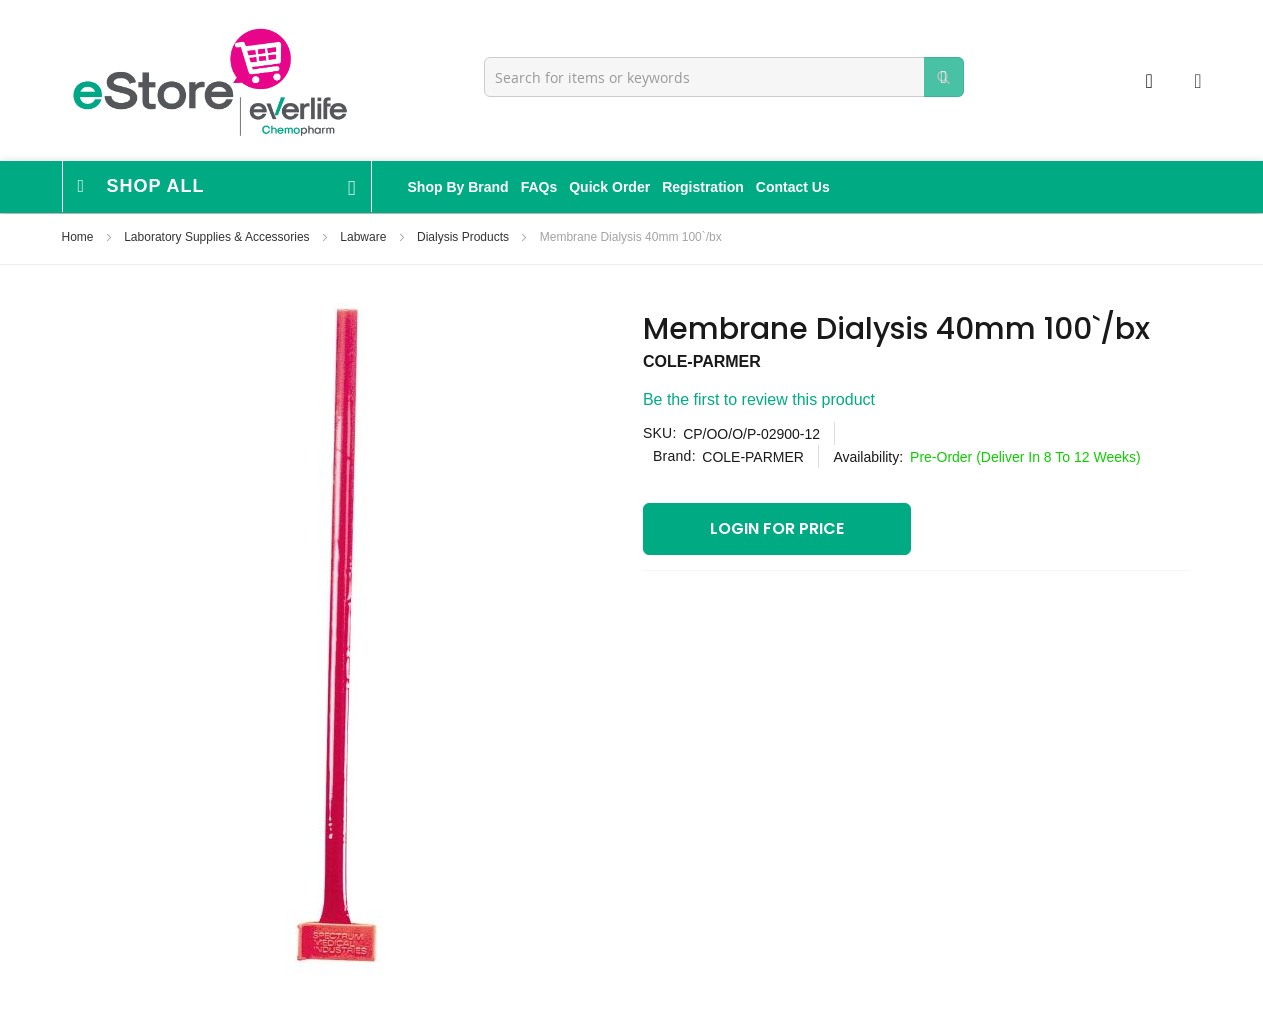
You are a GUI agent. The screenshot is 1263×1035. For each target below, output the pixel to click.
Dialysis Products (464, 237)
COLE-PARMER (702, 361)
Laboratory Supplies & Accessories (218, 237)
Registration (703, 187)
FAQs (539, 187)
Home (79, 237)
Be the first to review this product (759, 399)
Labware (364, 237)
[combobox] (724, 77)
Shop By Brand (458, 187)
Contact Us (793, 187)
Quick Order (609, 187)
